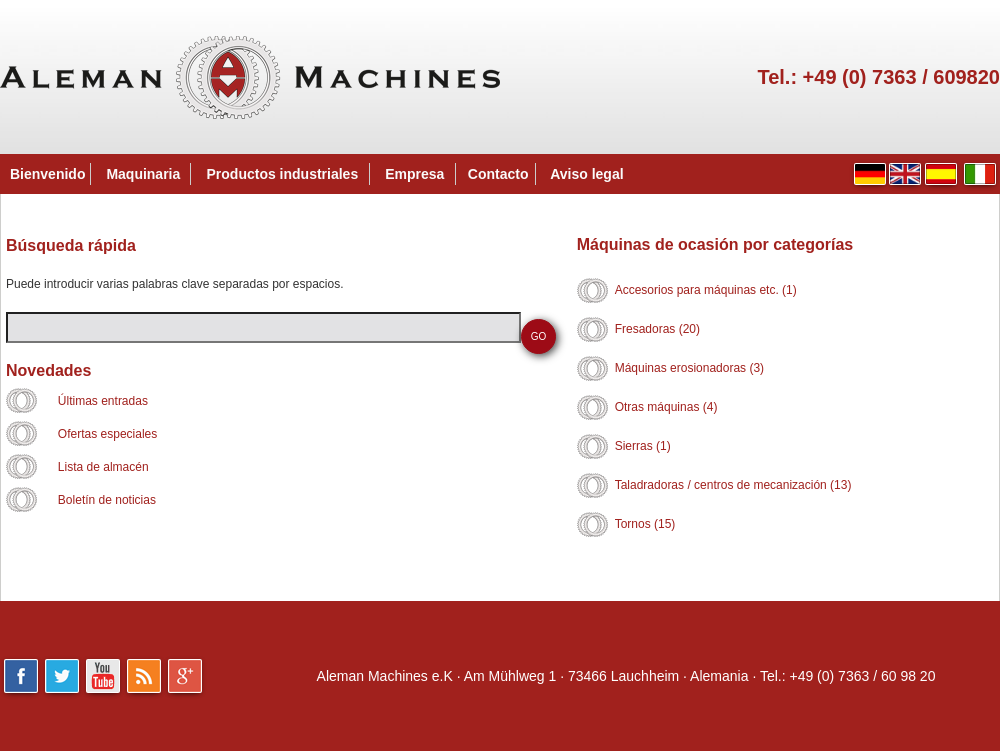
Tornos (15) (645, 524)
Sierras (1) (643, 446)
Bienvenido (47, 174)
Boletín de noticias (107, 500)
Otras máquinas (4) (666, 407)
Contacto (498, 174)
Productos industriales (283, 174)
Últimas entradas (103, 401)
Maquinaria (143, 174)
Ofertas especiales (107, 434)
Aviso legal (586, 174)
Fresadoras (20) (657, 329)
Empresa (414, 174)
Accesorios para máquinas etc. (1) (706, 290)
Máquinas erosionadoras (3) (689, 368)
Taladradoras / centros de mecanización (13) (733, 485)
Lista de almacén (103, 467)
